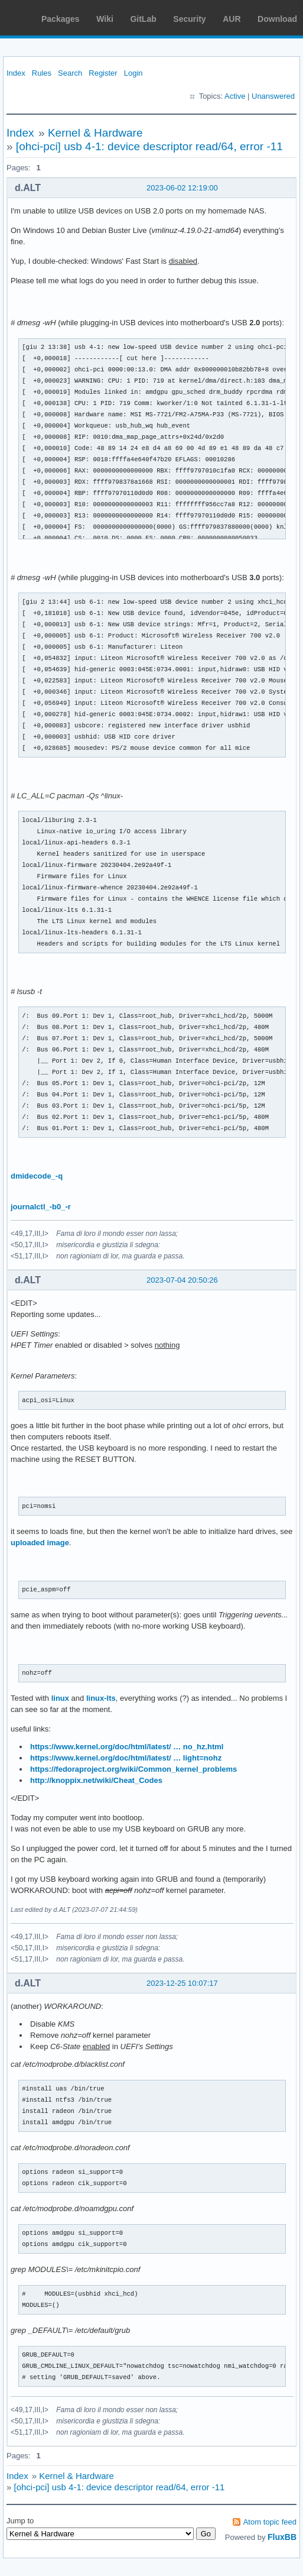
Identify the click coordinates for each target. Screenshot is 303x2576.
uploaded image (40, 1542)
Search (70, 73)
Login (133, 73)
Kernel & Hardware (95, 133)
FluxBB (282, 2537)
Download (277, 19)
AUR (231, 19)
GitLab (143, 19)
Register (103, 73)
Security (189, 19)
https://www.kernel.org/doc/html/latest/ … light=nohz (125, 1757)
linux (60, 1698)
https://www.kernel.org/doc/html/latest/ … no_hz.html (126, 1746)
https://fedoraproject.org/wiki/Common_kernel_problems (133, 1769)
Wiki (104, 19)
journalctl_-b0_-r (41, 1206)
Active (234, 96)
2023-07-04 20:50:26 (182, 1280)
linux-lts (101, 1698)
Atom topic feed (270, 2521)
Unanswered (273, 96)
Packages (60, 19)
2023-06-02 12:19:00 (182, 187)
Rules (41, 73)
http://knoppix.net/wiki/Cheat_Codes (96, 1780)
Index (15, 73)
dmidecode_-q (37, 1176)
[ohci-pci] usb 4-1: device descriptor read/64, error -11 (149, 146)
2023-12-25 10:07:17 (182, 1983)
